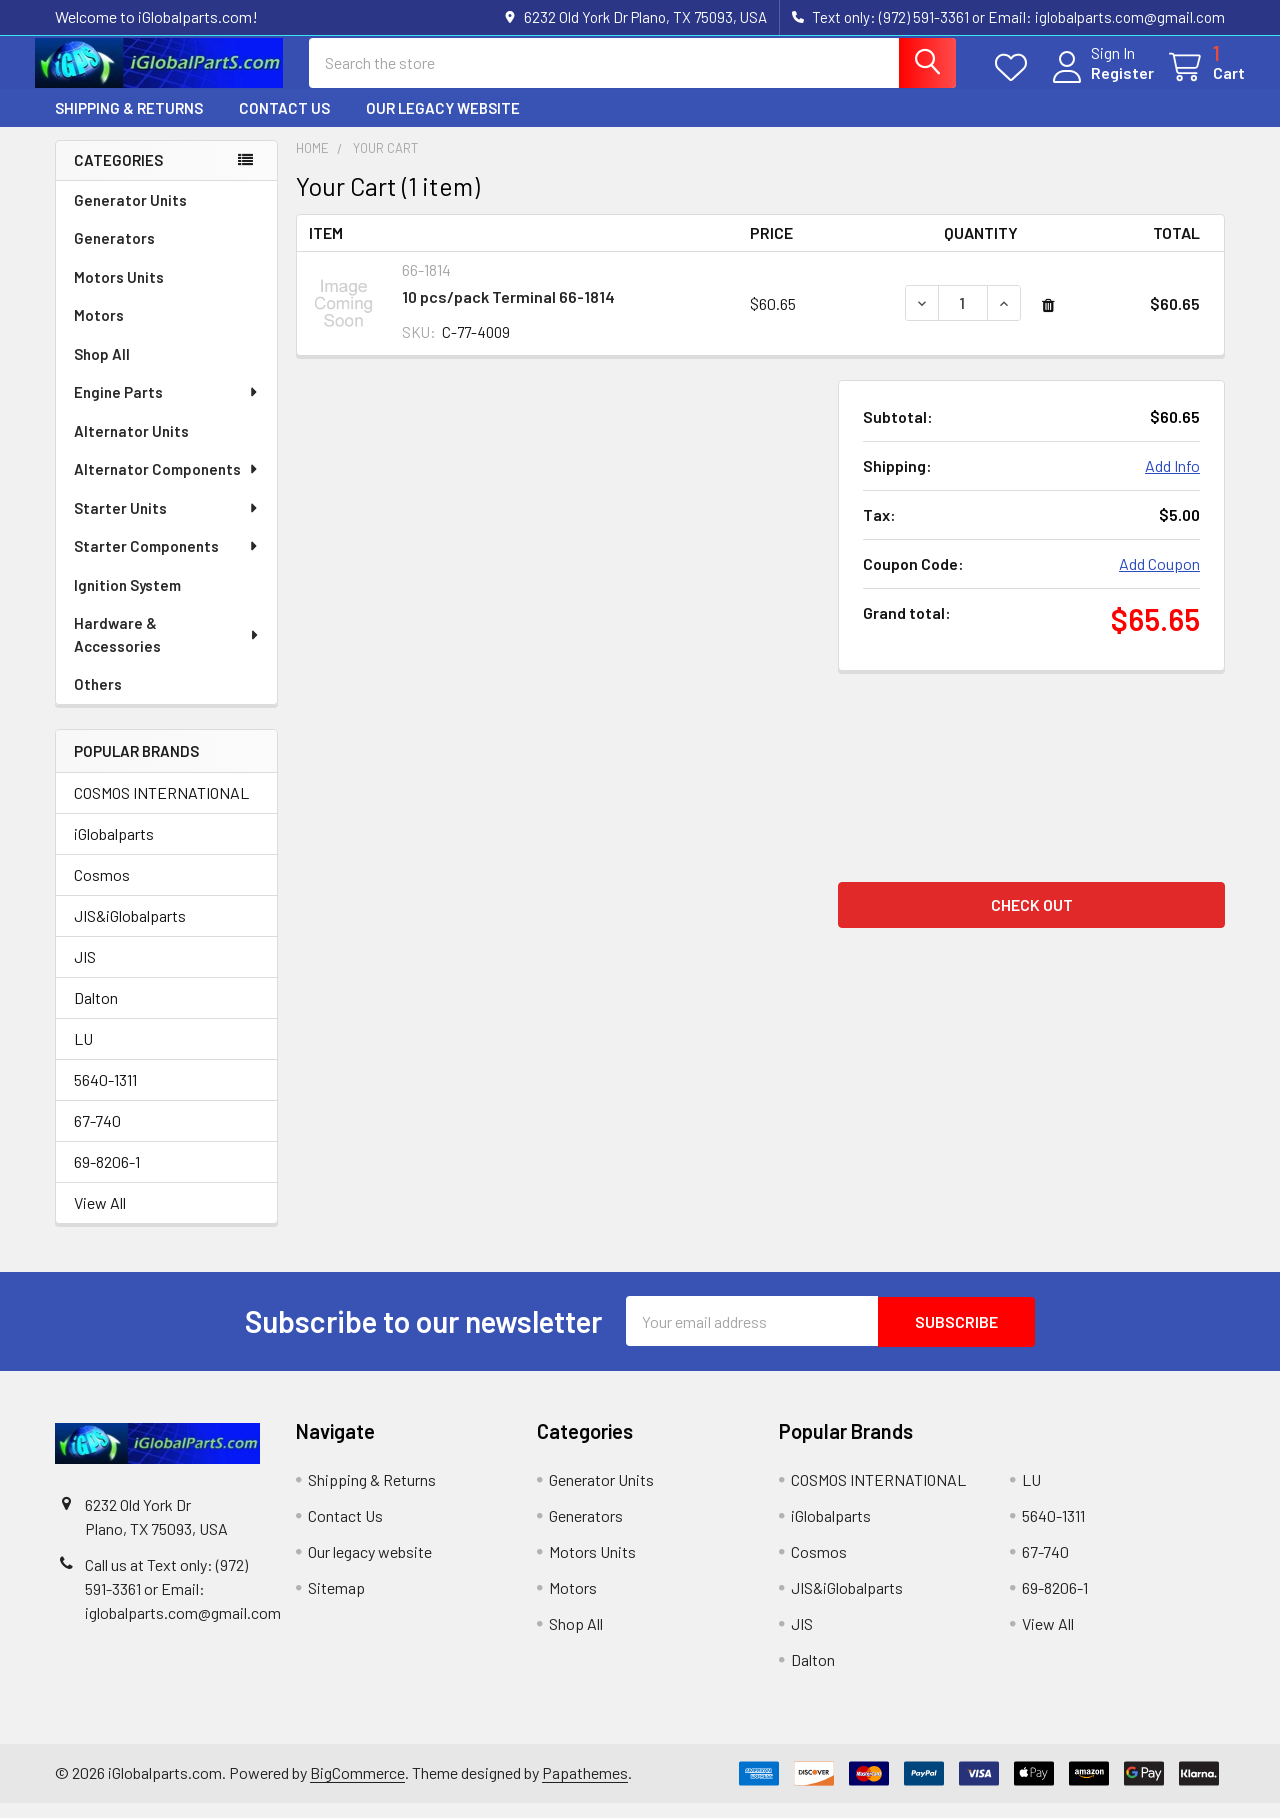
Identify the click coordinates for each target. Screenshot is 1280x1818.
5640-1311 (105, 1095)
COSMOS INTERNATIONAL (161, 808)
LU (83, 1054)
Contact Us (284, 123)
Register (1102, 82)
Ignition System (127, 600)
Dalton (96, 1013)
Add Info (1172, 481)
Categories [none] (118, 175)
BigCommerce (357, 1787)
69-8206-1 (107, 1177)
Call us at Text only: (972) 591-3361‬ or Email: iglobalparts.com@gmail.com (183, 1603)
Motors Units (119, 292)
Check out (1032, 920)
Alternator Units (131, 446)
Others (98, 699)
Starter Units (167, 523)
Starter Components (167, 561)
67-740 (97, 1136)
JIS (85, 972)
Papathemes (585, 1787)
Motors (99, 330)
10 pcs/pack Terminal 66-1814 (508, 311)
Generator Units (130, 215)
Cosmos (102, 890)
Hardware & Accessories (167, 649)
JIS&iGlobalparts (130, 931)
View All (100, 1218)
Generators (114, 253)
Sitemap (336, 1602)
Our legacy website (443, 123)
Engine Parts (167, 407)
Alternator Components (167, 484)
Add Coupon (1159, 579)
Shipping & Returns (129, 123)
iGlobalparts (114, 849)
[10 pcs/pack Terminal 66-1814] (963, 318)
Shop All (102, 369)
